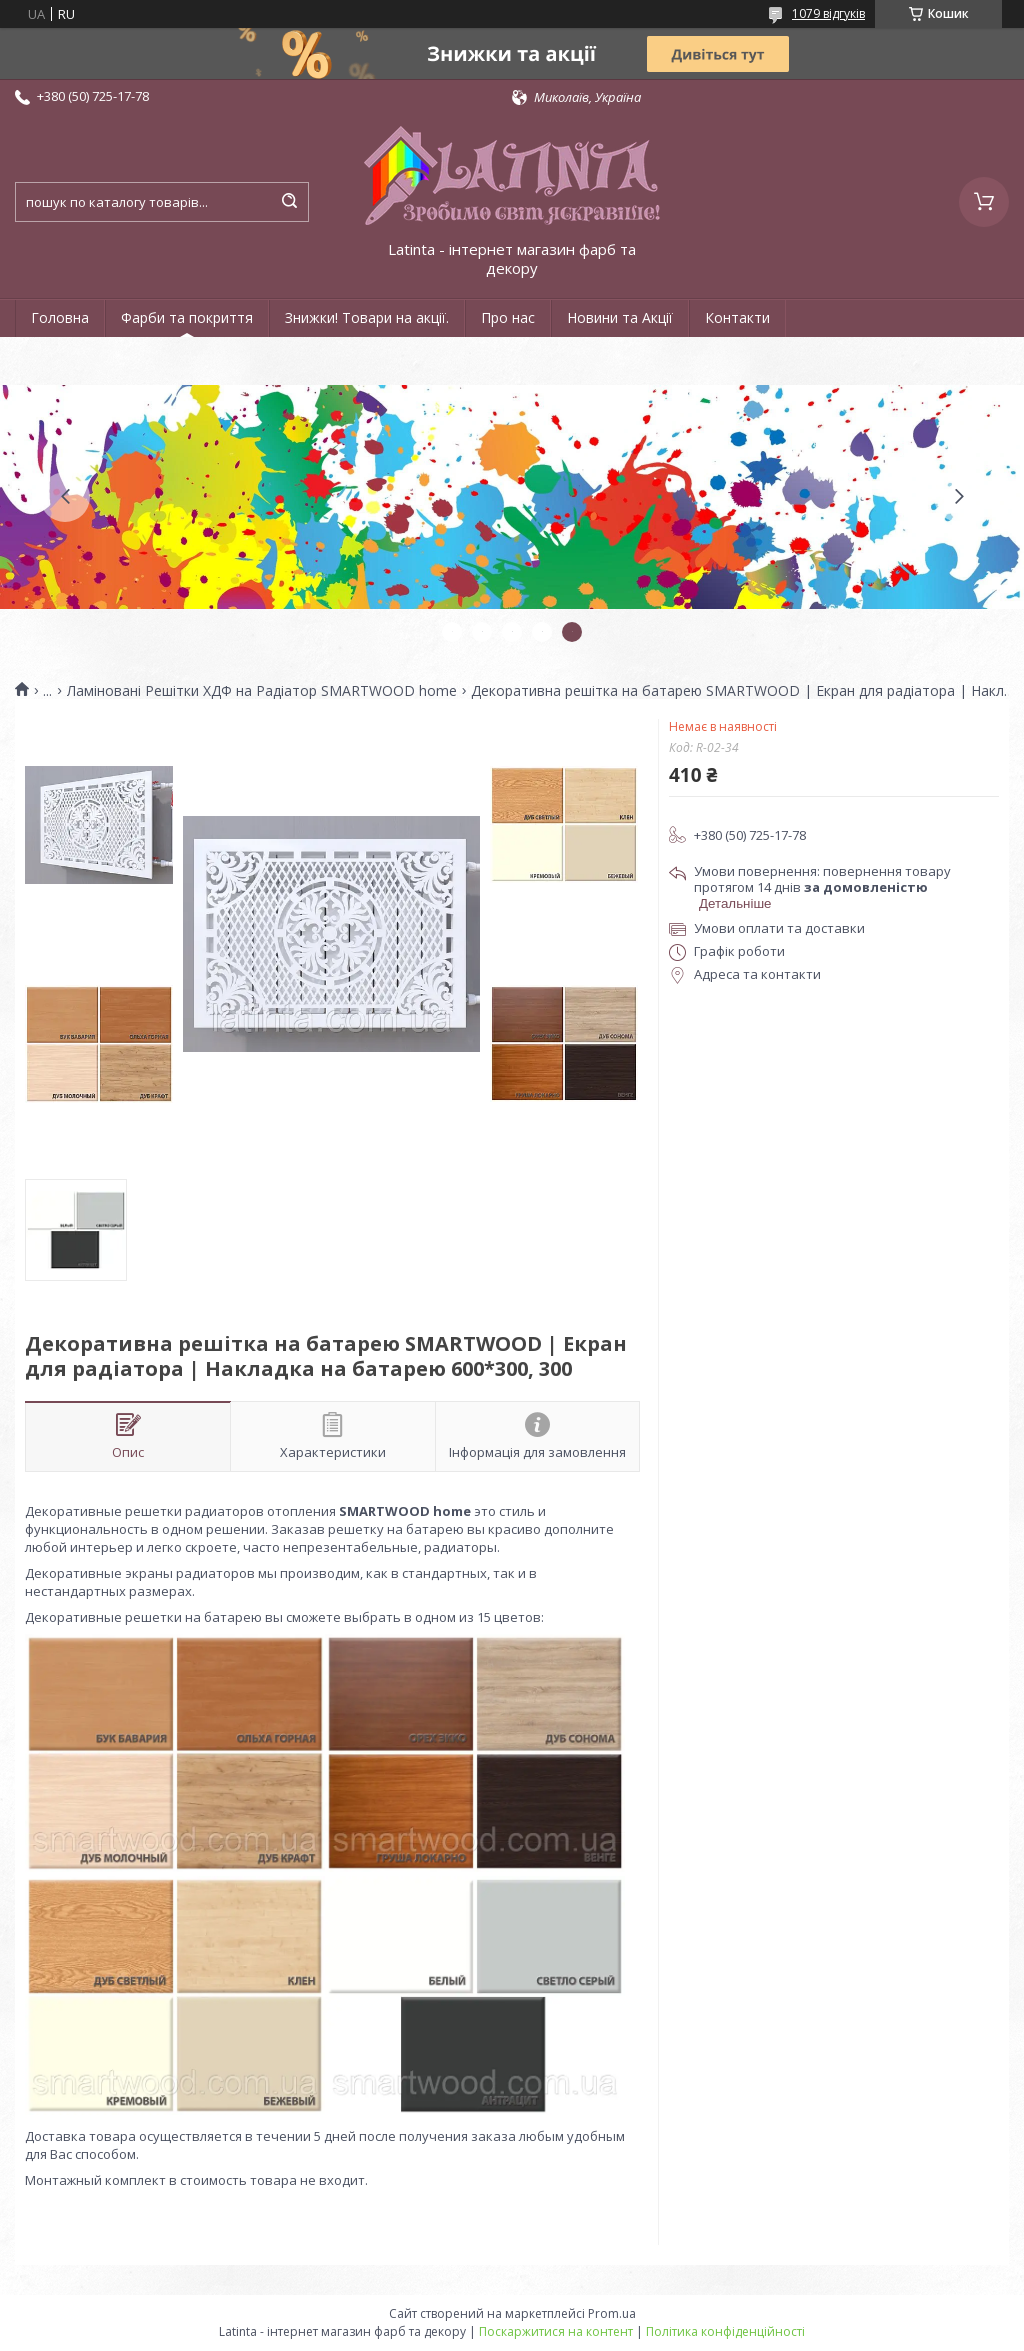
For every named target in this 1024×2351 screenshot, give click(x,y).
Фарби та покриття (187, 317)
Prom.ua (612, 2313)
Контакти (737, 317)
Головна (60, 317)
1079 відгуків (828, 13)
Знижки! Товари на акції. (367, 317)
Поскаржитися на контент (556, 2331)
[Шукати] (289, 202)
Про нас (508, 317)
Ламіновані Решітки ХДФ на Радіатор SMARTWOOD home (262, 691)
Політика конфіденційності (725, 2331)
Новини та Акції (620, 317)
